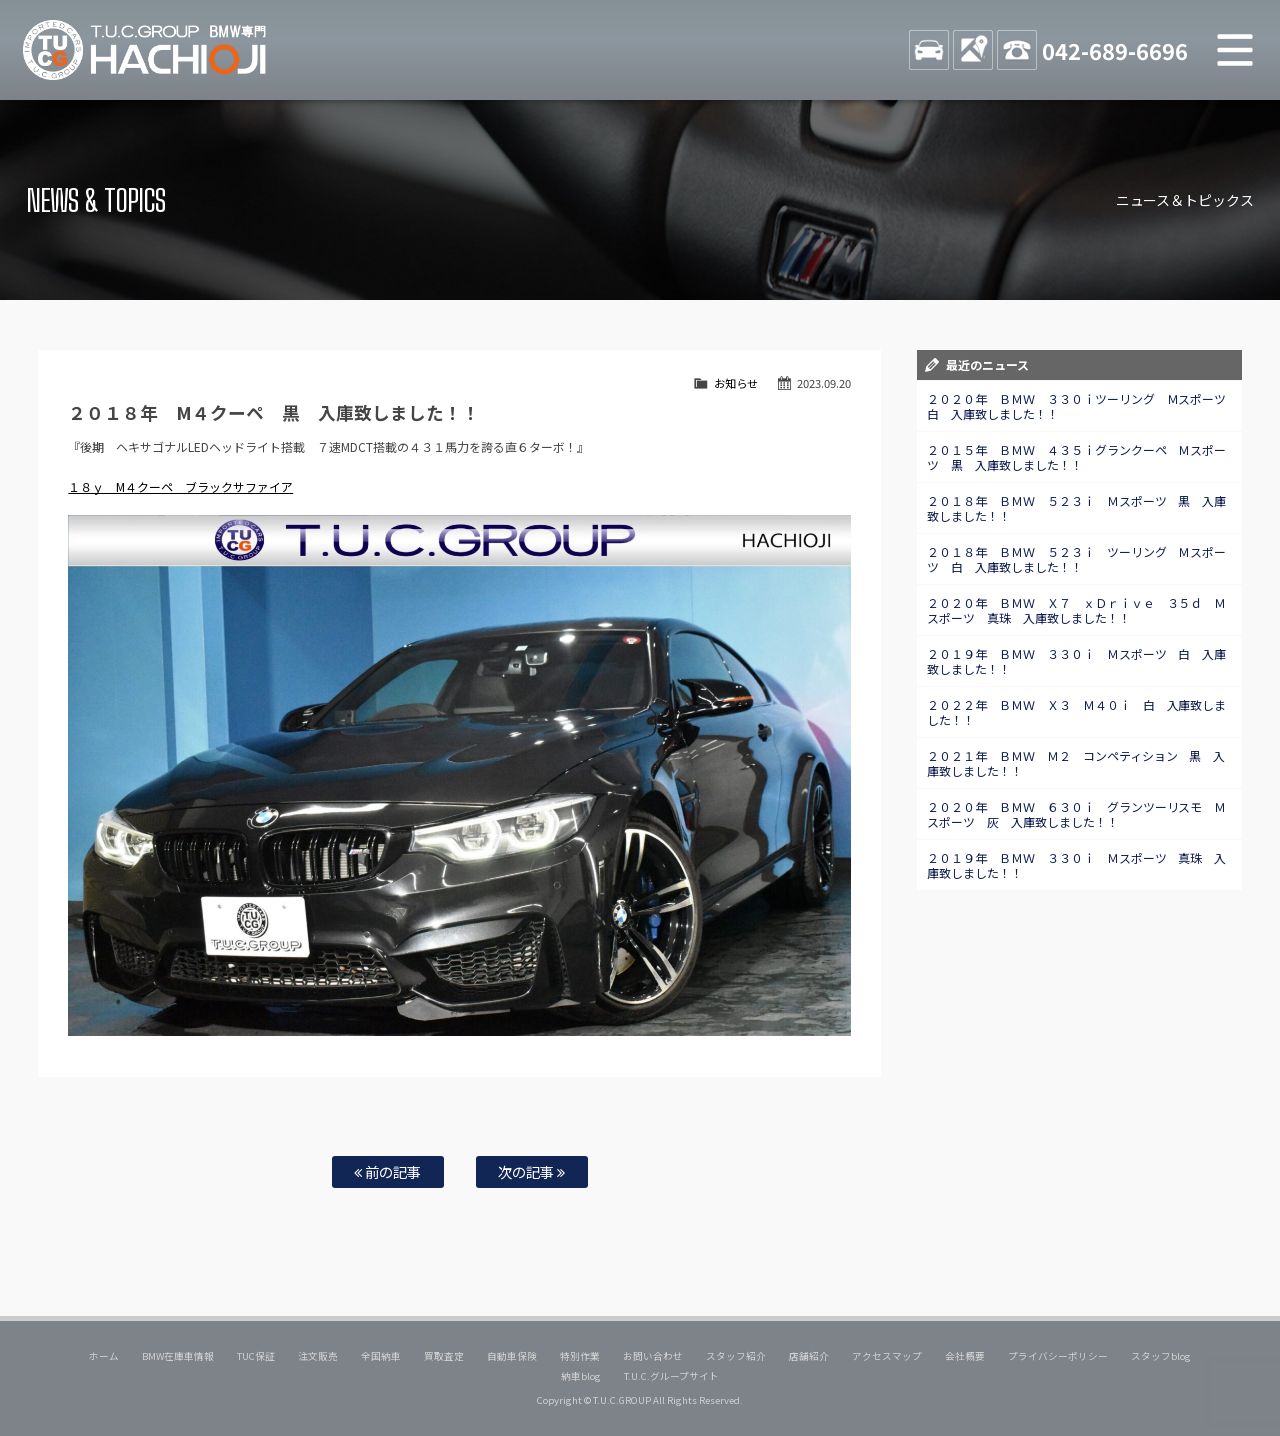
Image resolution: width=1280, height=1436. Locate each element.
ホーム (104, 1356)
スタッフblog (1161, 1356)
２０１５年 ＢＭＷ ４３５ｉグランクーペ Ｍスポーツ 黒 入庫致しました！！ (1077, 457)
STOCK (929, 50)
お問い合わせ (653, 1356)
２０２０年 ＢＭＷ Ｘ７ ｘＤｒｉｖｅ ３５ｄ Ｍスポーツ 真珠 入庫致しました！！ (1077, 610)
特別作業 (580, 1356)
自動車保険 (512, 1356)
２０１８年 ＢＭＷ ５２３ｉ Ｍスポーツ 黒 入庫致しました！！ (1077, 508)
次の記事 (531, 1171)
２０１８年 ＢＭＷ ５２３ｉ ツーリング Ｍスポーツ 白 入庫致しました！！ (1077, 559)
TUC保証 (256, 1356)
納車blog (581, 1376)
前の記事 (387, 1171)
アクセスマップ (887, 1356)
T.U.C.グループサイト (671, 1376)
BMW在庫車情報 (178, 1356)
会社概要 (965, 1356)
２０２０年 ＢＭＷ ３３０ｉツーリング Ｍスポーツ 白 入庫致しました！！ (1083, 406)
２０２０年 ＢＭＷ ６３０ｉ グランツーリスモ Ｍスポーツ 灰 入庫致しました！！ (1077, 814)
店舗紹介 (809, 1356)
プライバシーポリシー (1058, 1356)
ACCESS (973, 50)
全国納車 (381, 1356)
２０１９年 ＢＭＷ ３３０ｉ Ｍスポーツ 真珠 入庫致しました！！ (1077, 865)
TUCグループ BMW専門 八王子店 (145, 50)
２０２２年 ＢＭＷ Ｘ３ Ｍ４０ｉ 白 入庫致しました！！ (1077, 712)
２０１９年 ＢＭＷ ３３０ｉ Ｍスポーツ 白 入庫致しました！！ (1077, 661)
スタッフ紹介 (736, 1356)
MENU (1235, 50)
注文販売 (318, 1356)
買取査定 (444, 1356)
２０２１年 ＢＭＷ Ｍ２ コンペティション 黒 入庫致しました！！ (1076, 763)
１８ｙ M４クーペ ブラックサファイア (180, 486)
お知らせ (736, 383)
